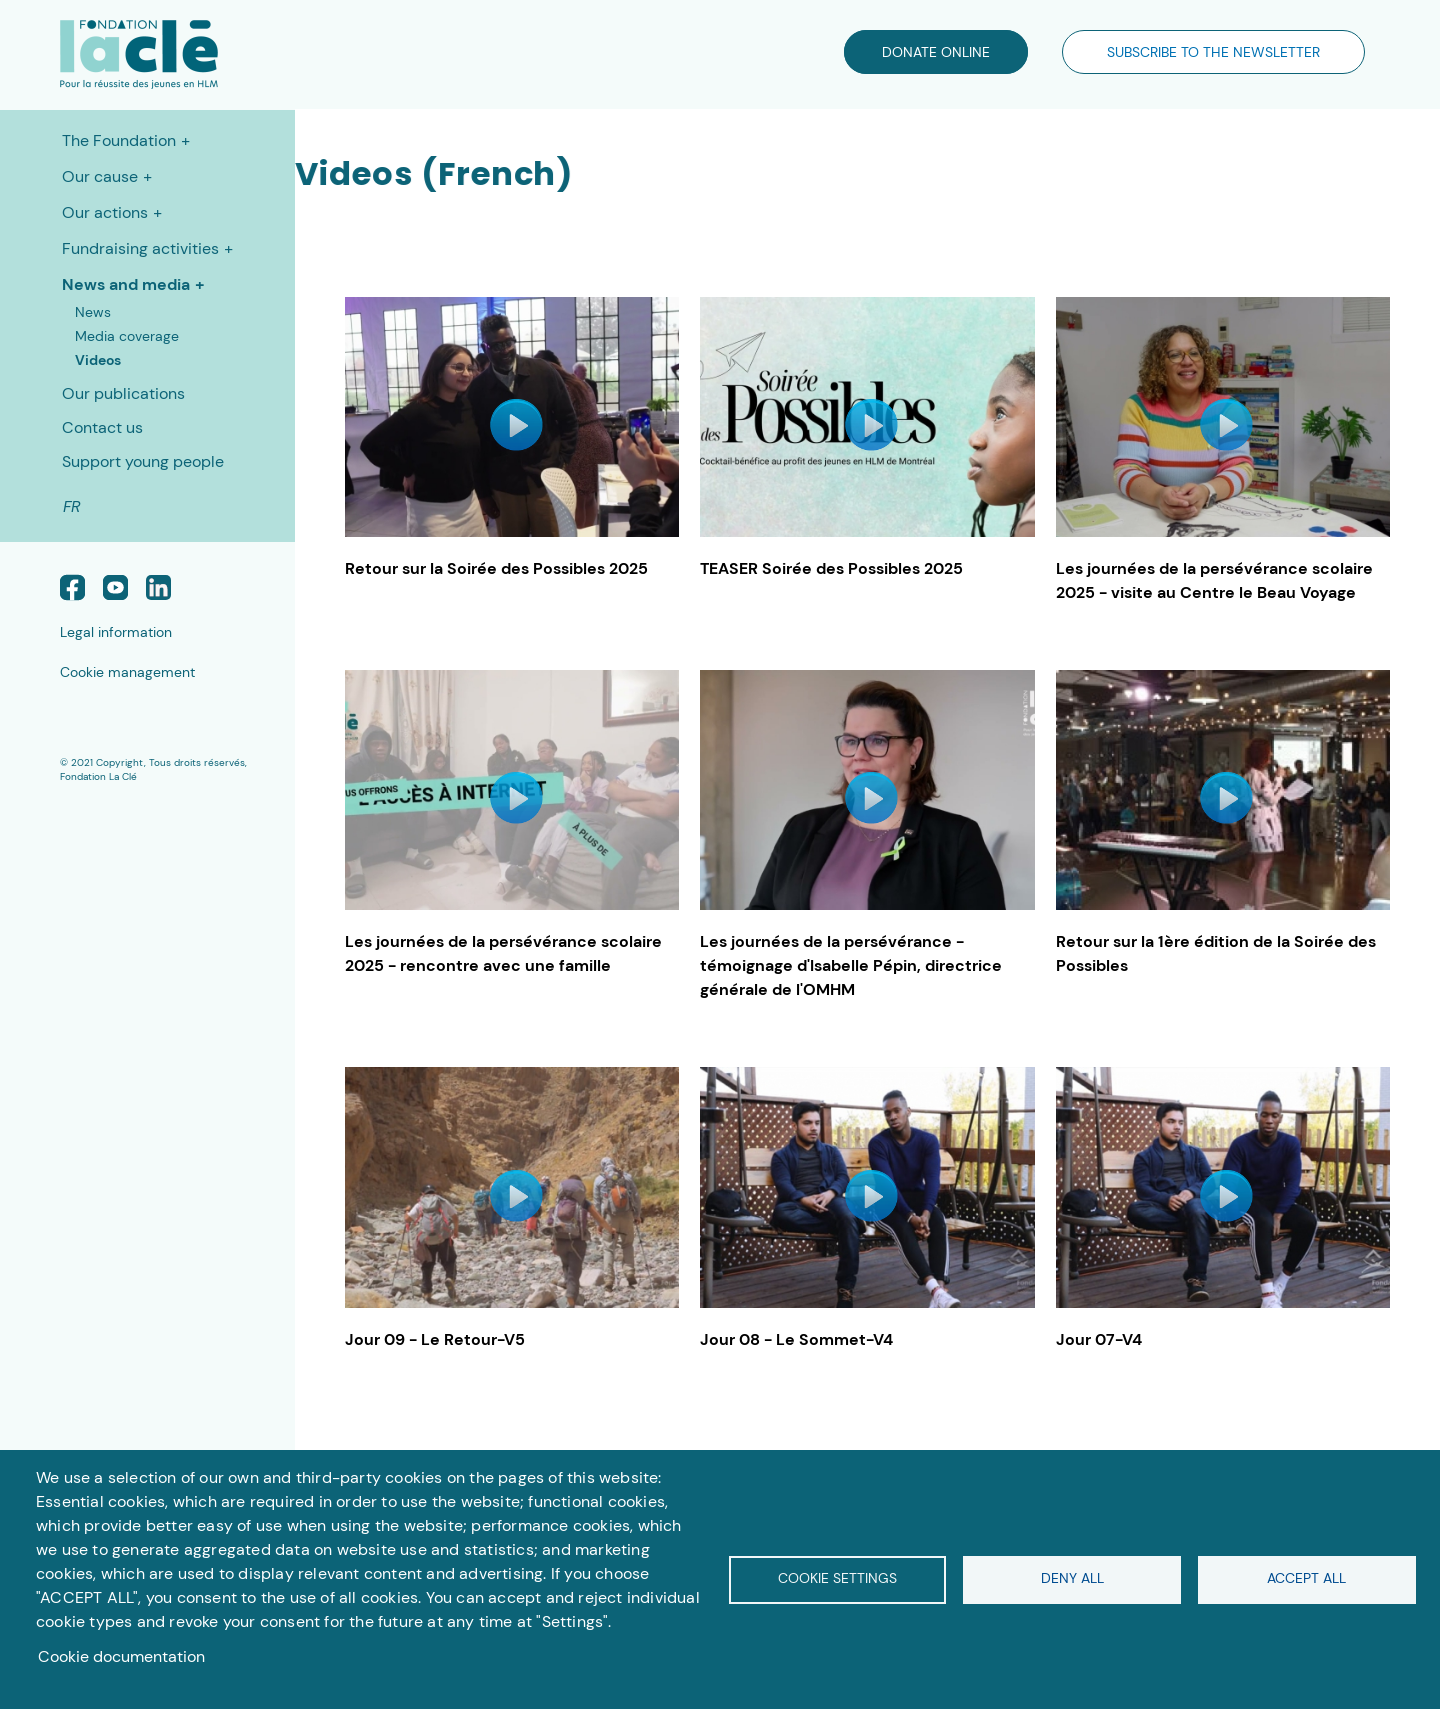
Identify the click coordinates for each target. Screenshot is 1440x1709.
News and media (126, 284)
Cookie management (127, 672)
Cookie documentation (121, 1656)
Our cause (100, 176)
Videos (98, 360)
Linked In (158, 587)
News (93, 312)
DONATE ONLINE (936, 52)
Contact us (102, 427)
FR (72, 506)
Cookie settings (837, 1578)
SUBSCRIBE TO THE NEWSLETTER (1213, 52)
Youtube (115, 587)
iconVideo (516, 424)
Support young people (143, 461)
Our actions (105, 212)
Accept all (1306, 1578)
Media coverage (127, 336)
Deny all (1072, 1578)
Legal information (116, 632)
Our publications (123, 393)
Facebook (72, 587)
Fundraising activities (140, 248)
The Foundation (119, 140)
